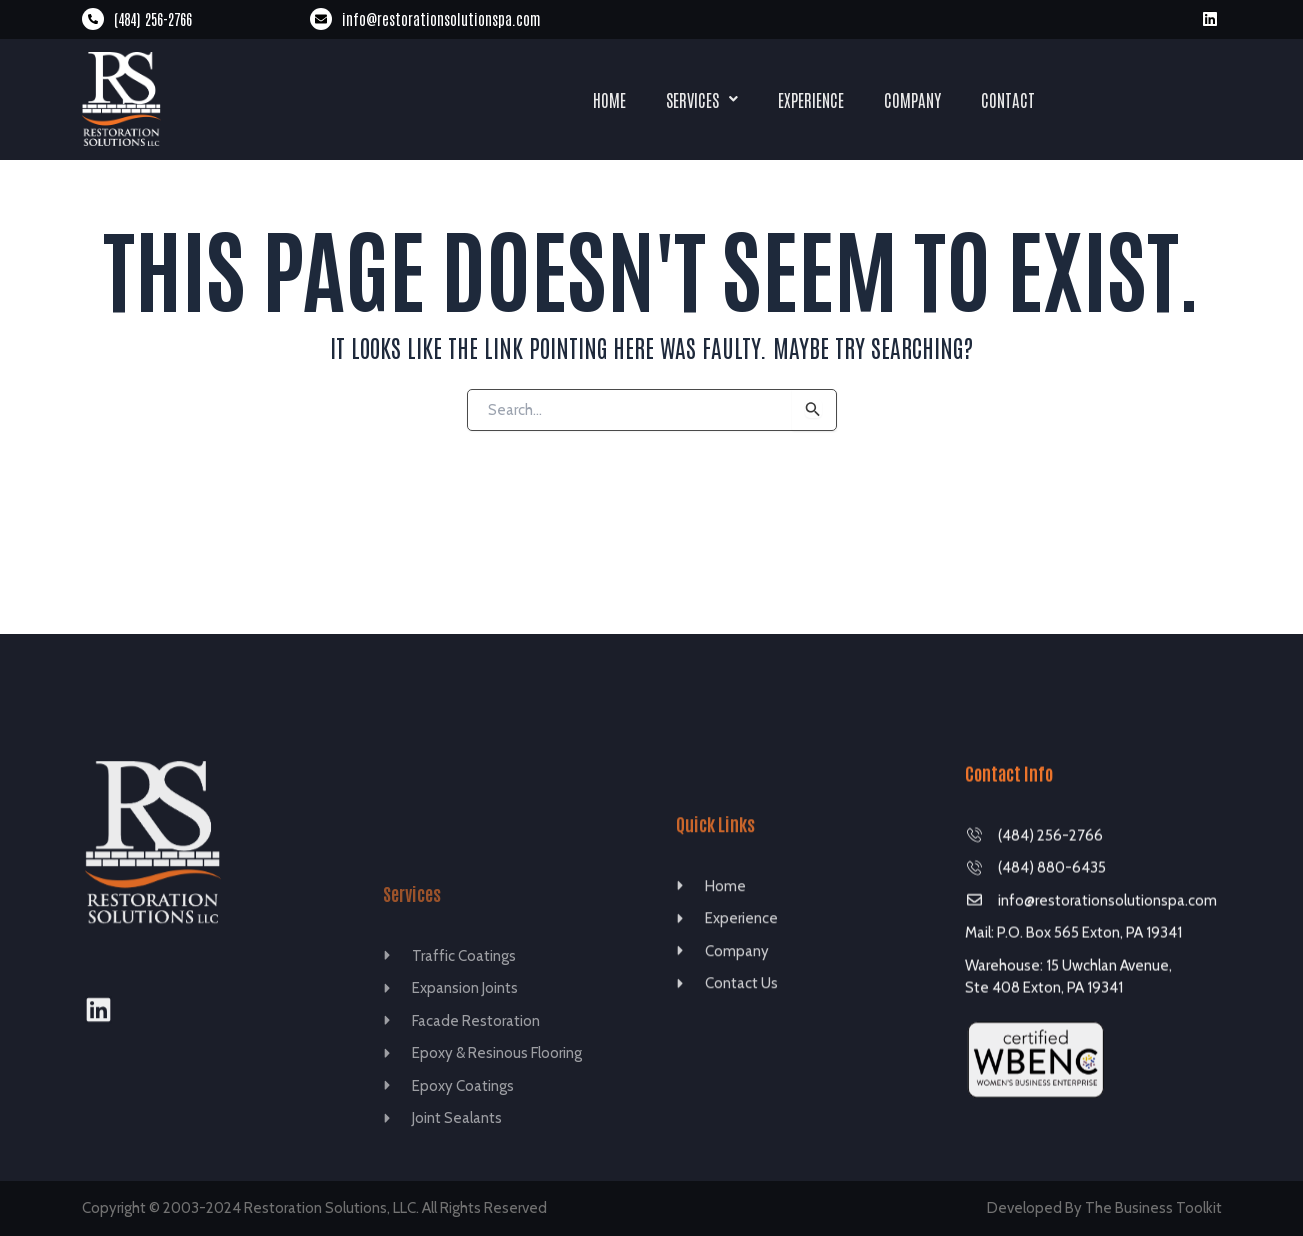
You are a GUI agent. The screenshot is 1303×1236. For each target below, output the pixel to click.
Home (609, 99)
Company (912, 99)
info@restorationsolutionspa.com (441, 18)
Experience (811, 99)
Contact (1008, 99)
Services (702, 99)
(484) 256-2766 (153, 18)
